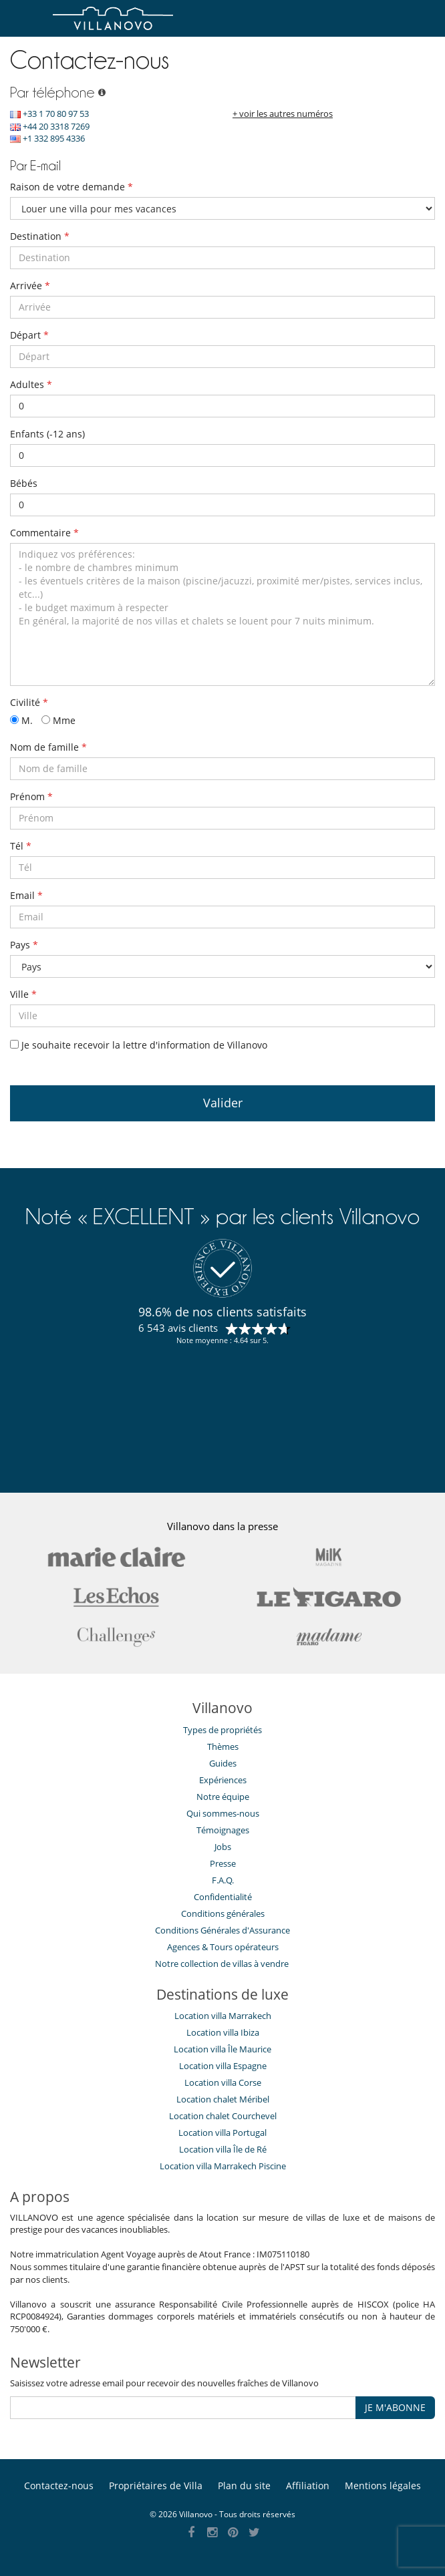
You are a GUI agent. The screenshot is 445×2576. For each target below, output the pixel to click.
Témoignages (222, 1830)
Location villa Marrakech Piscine (223, 2166)
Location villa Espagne (223, 2066)
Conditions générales (223, 1913)
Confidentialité (223, 1897)
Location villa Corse (222, 2082)
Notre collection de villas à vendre (223, 1964)
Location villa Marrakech (222, 2016)
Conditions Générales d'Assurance (222, 1930)
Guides (223, 1763)
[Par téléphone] (100, 92)
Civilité (29, 702)
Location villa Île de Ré (223, 2149)
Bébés (23, 483)
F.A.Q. (223, 1880)
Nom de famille (48, 747)
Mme (58, 720)
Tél (20, 846)
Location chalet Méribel (222, 2099)
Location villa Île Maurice (222, 2049)
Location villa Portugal (222, 2133)
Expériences (223, 1780)
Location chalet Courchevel (223, 2116)
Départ (29, 335)
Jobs (222, 1847)
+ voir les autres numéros (283, 114)
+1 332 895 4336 (47, 138)
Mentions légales (383, 2485)
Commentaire (44, 532)
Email (26, 895)
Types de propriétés (222, 1730)
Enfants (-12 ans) (47, 433)
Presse (223, 1863)
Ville (23, 994)
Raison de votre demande (71, 186)
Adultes (31, 384)
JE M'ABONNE (395, 2407)
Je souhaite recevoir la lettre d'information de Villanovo (138, 1045)
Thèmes (223, 1746)
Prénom (31, 796)
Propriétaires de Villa (155, 2485)
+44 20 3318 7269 (50, 126)
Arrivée (30, 285)
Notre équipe (222, 1797)
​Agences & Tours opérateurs (223, 1947)
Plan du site (244, 2485)
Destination (39, 236)
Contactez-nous (59, 2485)
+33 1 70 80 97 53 (49, 114)
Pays (24, 944)
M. (21, 720)
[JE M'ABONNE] (183, 2407)
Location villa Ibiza (222, 2032)
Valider (223, 1103)
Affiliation (307, 2485)
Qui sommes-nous (222, 1813)
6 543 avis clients (178, 1327)
